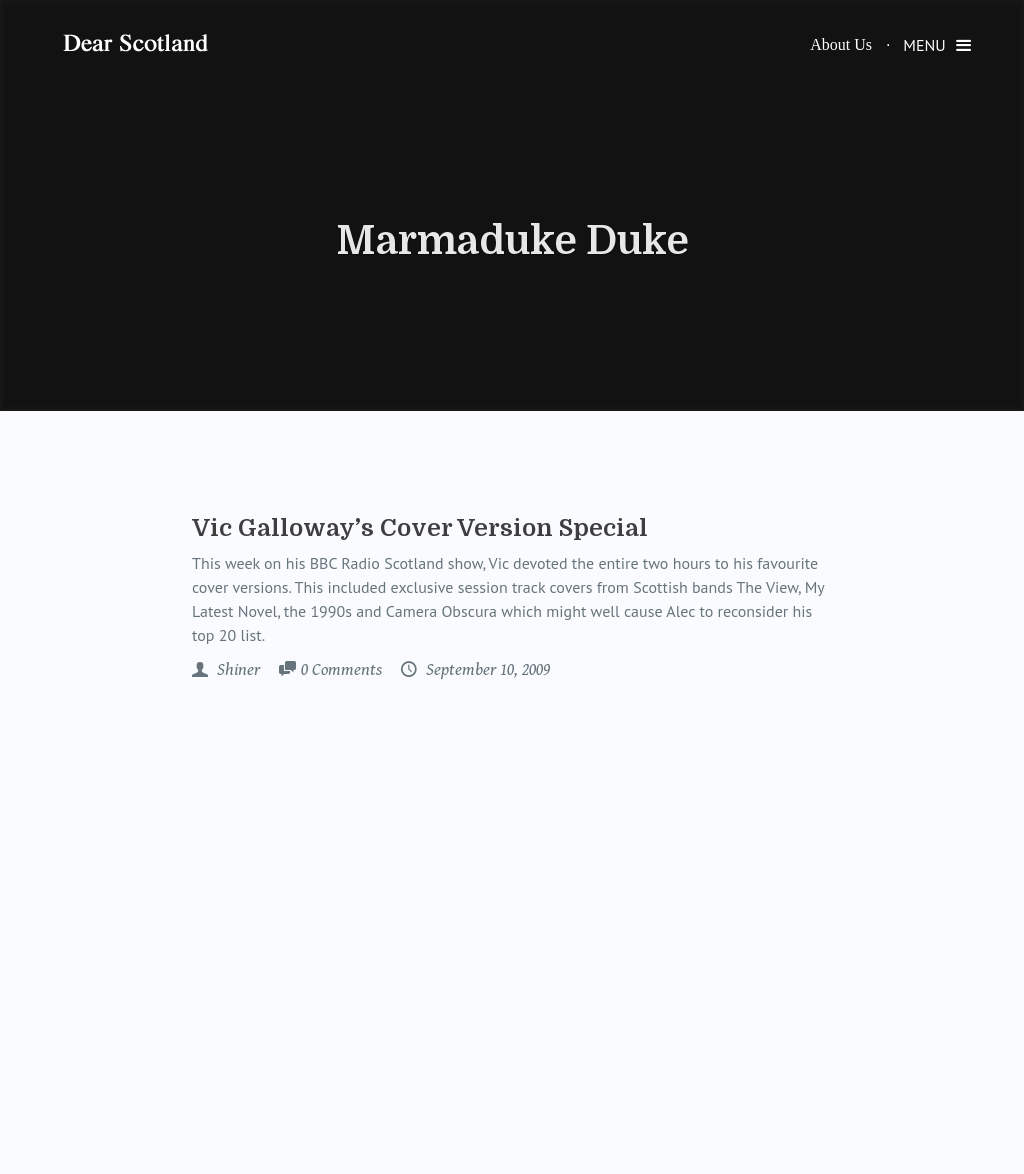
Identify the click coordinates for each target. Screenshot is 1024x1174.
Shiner (236, 670)
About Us (841, 44)
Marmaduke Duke (512, 241)
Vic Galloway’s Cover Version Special (420, 528)
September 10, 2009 (486, 670)
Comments (341, 671)
